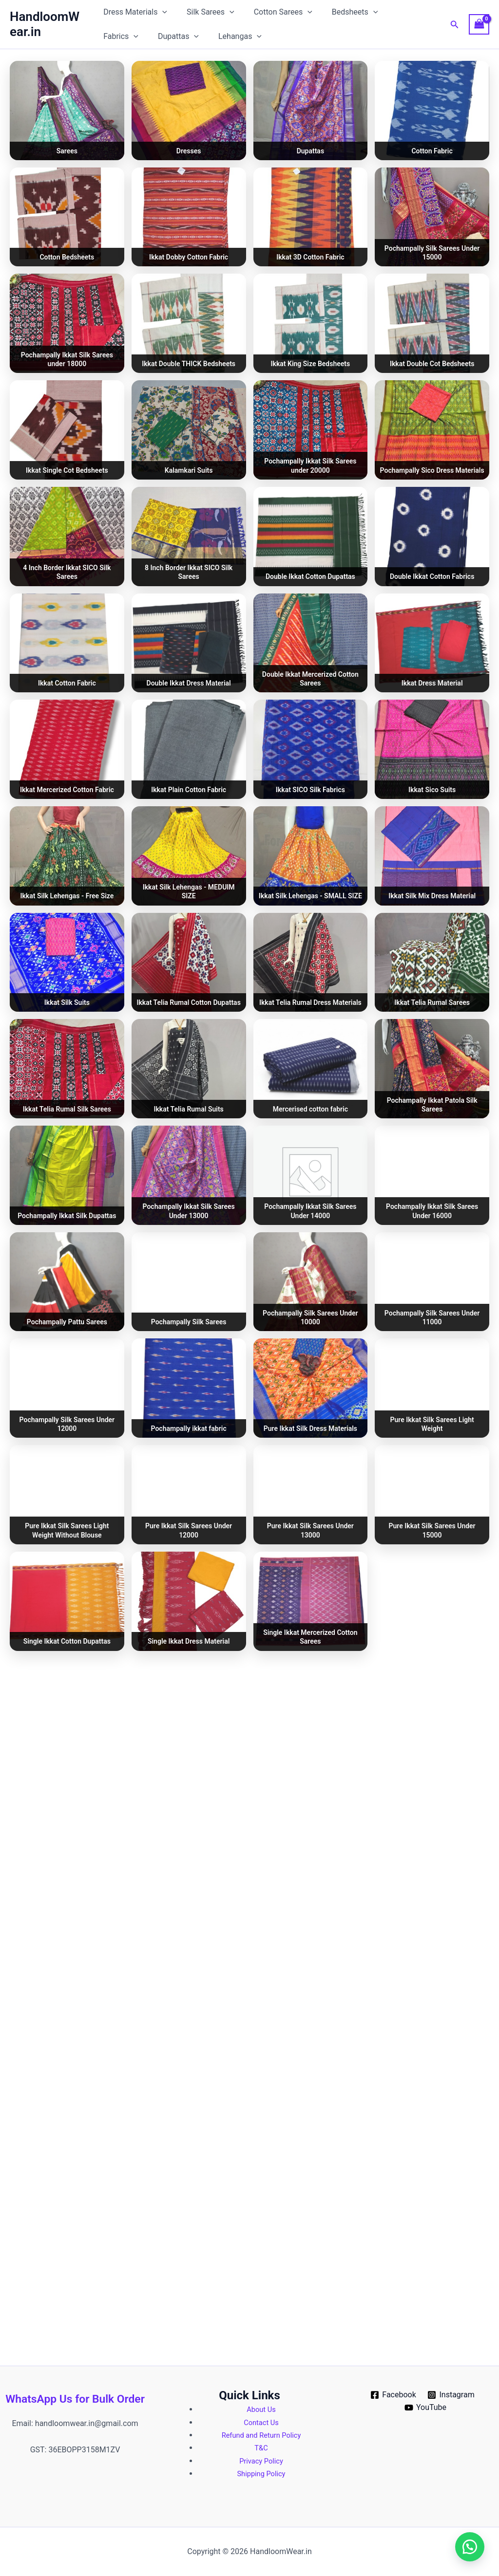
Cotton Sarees (277, 12)
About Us (261, 2409)
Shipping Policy (261, 2473)
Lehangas (183, 36)
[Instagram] (451, 2395)
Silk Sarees (208, 12)
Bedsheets (345, 12)
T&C (261, 2447)
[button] (164, 12)
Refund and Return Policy (261, 2435)
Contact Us (261, 2422)
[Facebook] (393, 2395)
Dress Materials (137, 12)
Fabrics (401, 12)
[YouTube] (426, 2407)
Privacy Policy (261, 2460)
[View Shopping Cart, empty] (479, 24)
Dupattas (125, 36)
